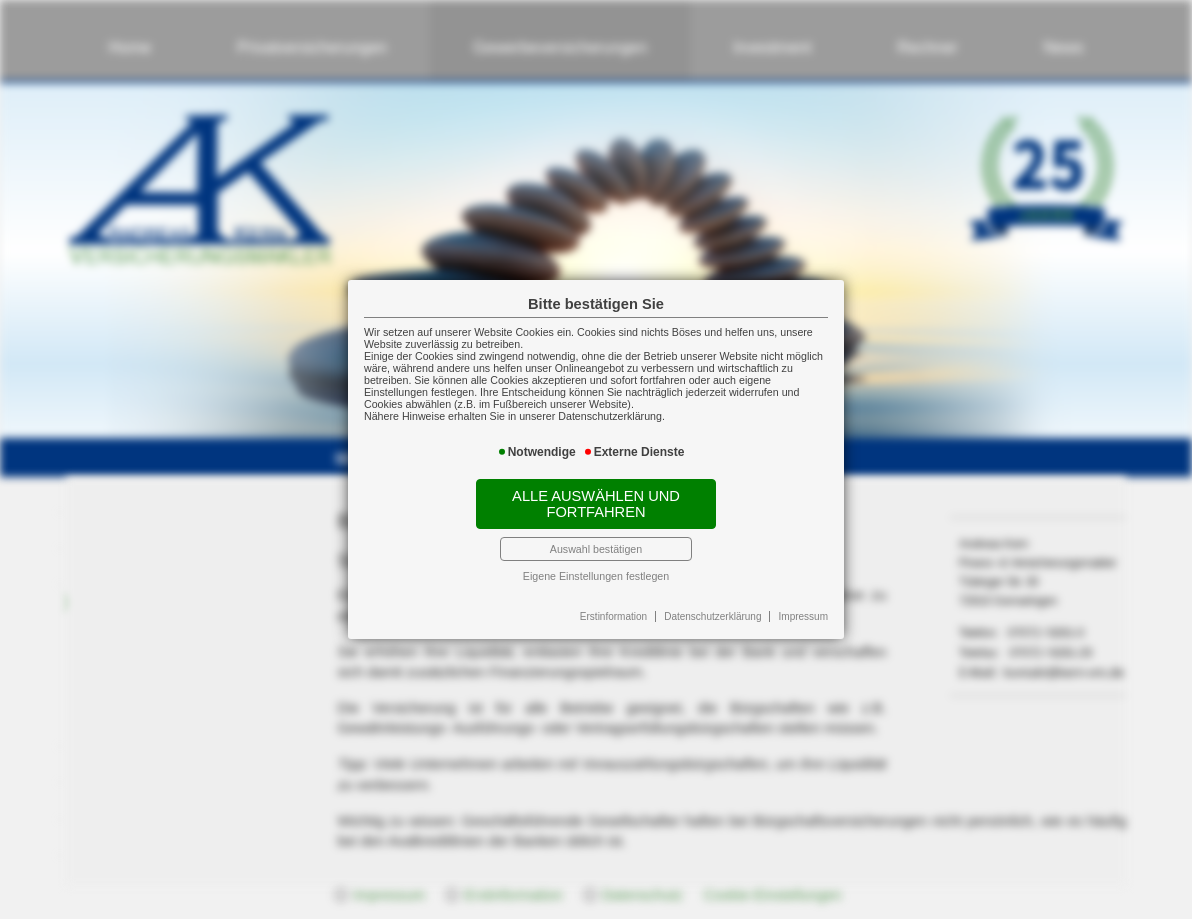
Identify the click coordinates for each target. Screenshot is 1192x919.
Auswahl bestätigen (596, 549)
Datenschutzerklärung (712, 616)
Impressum (803, 616)
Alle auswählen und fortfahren (596, 504)
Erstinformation (613, 616)
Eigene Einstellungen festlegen (596, 576)
